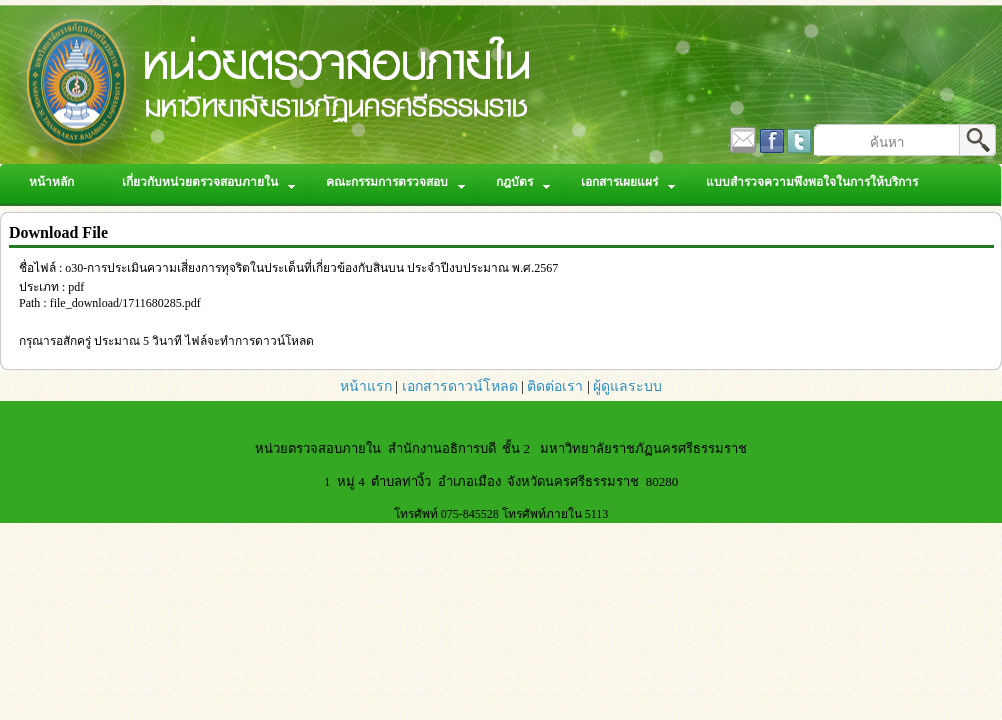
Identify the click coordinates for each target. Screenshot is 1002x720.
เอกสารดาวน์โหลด (460, 386)
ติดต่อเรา (555, 386)
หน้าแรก (366, 386)
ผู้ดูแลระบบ (627, 386)
